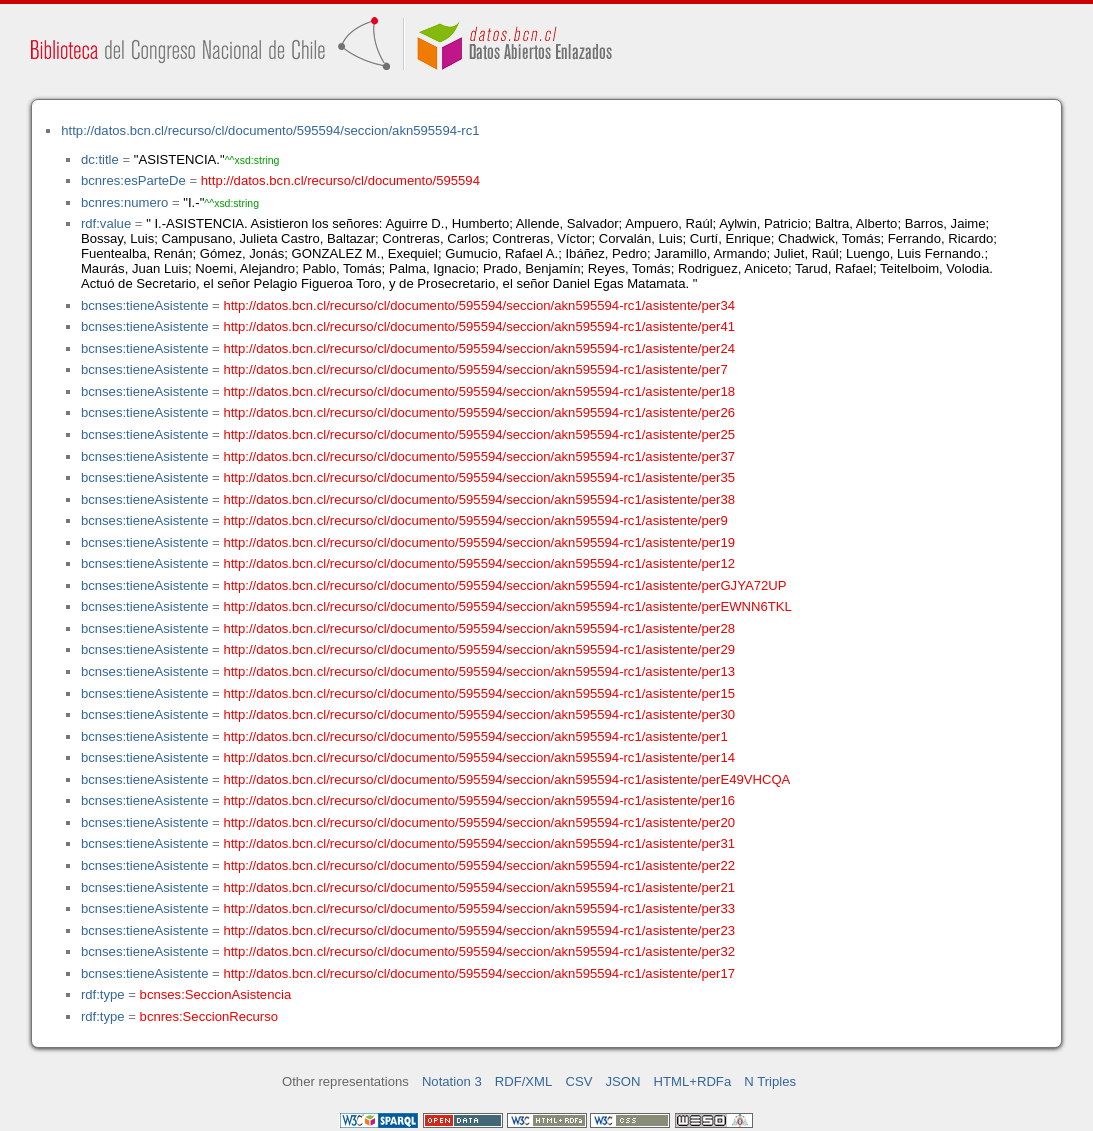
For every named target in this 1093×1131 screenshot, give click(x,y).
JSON (623, 1081)
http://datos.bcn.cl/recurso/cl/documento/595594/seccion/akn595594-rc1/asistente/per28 (479, 628)
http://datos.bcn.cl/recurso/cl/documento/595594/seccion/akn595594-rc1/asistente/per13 (479, 671)
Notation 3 (452, 1081)
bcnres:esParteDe (133, 180)
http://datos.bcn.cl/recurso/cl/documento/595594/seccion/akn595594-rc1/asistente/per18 (479, 391)
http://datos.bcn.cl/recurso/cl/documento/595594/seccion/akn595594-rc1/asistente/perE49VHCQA (506, 779)
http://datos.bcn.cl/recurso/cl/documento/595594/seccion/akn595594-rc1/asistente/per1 (475, 736)
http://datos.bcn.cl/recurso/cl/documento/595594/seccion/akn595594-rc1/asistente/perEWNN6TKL (507, 606)
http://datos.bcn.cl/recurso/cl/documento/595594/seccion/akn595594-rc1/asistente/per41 (479, 326)
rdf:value (106, 223)
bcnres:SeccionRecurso (209, 1016)
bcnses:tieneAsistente (145, 305)
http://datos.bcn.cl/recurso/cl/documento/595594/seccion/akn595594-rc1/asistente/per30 (479, 714)
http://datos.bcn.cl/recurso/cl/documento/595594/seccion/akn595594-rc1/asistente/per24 (479, 348)
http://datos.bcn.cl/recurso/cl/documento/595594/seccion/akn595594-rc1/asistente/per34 (479, 305)
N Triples (770, 1081)
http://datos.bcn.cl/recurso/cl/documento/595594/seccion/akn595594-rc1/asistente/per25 (479, 434)
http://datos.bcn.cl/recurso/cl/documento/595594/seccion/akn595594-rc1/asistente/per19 (479, 542)
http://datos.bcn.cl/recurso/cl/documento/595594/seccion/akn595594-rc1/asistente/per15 (479, 693)
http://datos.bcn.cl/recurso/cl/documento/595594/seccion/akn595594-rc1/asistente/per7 (475, 369)
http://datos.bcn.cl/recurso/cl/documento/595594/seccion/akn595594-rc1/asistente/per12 (479, 563)
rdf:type (103, 994)
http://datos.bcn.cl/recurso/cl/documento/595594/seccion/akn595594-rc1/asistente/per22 (479, 865)
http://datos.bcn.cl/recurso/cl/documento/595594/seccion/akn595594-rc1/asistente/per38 (479, 499)
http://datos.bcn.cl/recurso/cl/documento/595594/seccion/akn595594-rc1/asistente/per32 (479, 951)
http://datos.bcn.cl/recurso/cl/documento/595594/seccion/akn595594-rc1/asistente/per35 (479, 477)
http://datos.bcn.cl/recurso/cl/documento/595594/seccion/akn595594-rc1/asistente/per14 (479, 757)
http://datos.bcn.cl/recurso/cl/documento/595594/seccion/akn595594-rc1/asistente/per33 (479, 908)
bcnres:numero (124, 202)
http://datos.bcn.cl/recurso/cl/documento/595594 (340, 180)
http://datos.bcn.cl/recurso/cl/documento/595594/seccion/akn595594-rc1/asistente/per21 (479, 887)
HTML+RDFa (693, 1081)
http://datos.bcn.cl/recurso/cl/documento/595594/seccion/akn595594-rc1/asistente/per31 (479, 843)
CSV (578, 1081)
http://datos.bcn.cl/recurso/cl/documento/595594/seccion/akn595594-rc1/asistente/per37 (479, 456)
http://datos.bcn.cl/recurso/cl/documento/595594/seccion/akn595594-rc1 (270, 130)
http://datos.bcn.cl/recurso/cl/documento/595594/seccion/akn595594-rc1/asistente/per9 (475, 520)
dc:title (100, 159)
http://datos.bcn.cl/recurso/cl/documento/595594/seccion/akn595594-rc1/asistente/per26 (479, 412)
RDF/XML (524, 1081)
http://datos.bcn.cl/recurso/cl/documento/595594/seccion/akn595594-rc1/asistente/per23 (479, 930)
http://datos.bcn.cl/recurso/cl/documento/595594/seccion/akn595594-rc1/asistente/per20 (479, 822)
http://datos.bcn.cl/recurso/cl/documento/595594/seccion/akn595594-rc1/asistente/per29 (479, 649)
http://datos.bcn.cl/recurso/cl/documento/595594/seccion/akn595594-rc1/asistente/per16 (479, 800)
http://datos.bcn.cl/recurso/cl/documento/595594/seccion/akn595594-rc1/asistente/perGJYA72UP (504, 585)
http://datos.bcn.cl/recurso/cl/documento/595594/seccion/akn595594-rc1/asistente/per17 (479, 973)
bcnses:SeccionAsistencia (216, 994)
